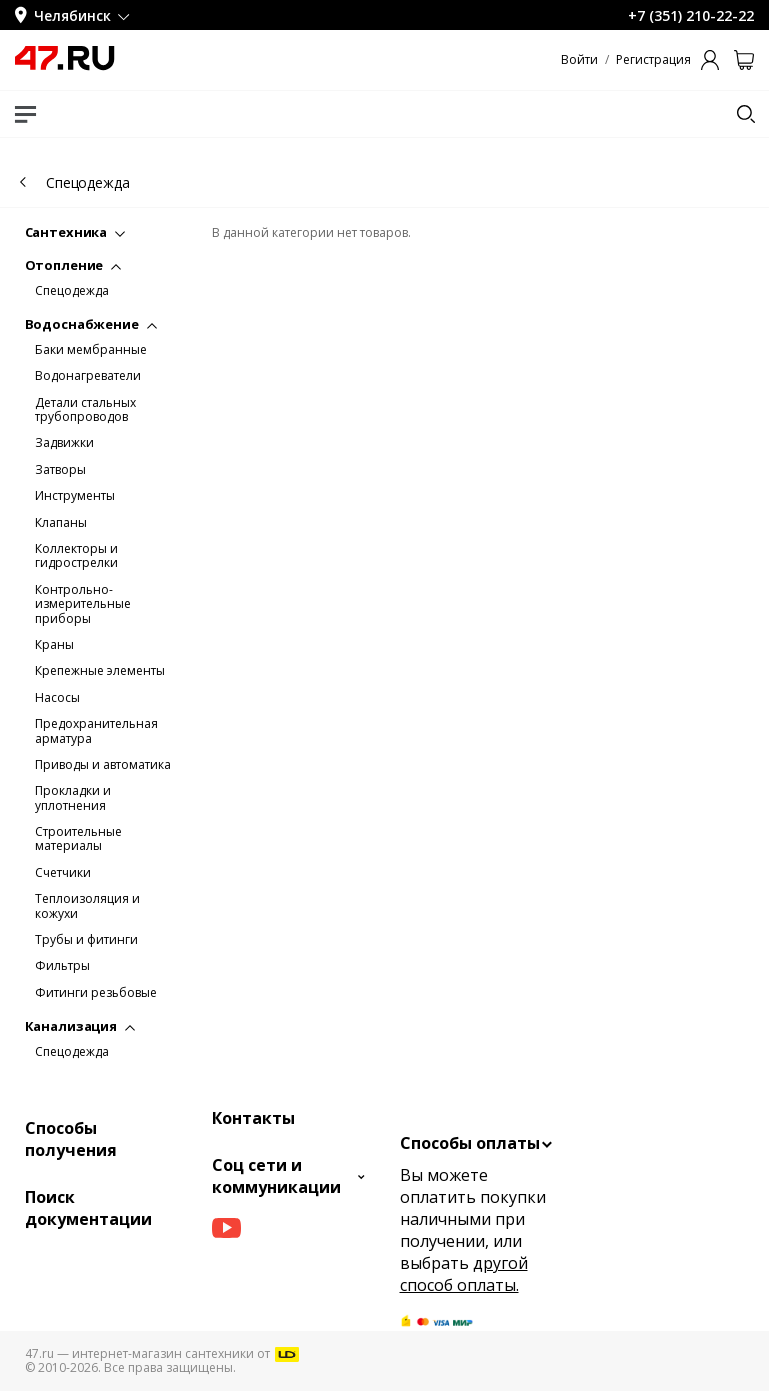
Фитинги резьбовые (96, 993)
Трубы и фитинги (86, 940)
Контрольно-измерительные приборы (83, 604)
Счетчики (63, 873)
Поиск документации (88, 1208)
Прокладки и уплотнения (73, 798)
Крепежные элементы (100, 671)
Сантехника (75, 232)
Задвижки (64, 443)
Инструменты (75, 496)
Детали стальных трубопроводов (85, 410)
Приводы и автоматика (103, 765)
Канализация (80, 1026)
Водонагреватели (88, 376)
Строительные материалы (78, 839)
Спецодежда (72, 291)
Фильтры (62, 966)
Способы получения (71, 1139)
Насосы (57, 698)
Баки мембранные (91, 350)
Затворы (60, 470)
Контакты (253, 1118)
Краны (54, 645)
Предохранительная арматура (96, 731)
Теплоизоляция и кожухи (87, 906)
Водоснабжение (91, 324)
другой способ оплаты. (464, 1274)
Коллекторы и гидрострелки (76, 556)
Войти (579, 60)
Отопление (73, 265)
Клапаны (61, 523)
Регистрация (653, 60)
